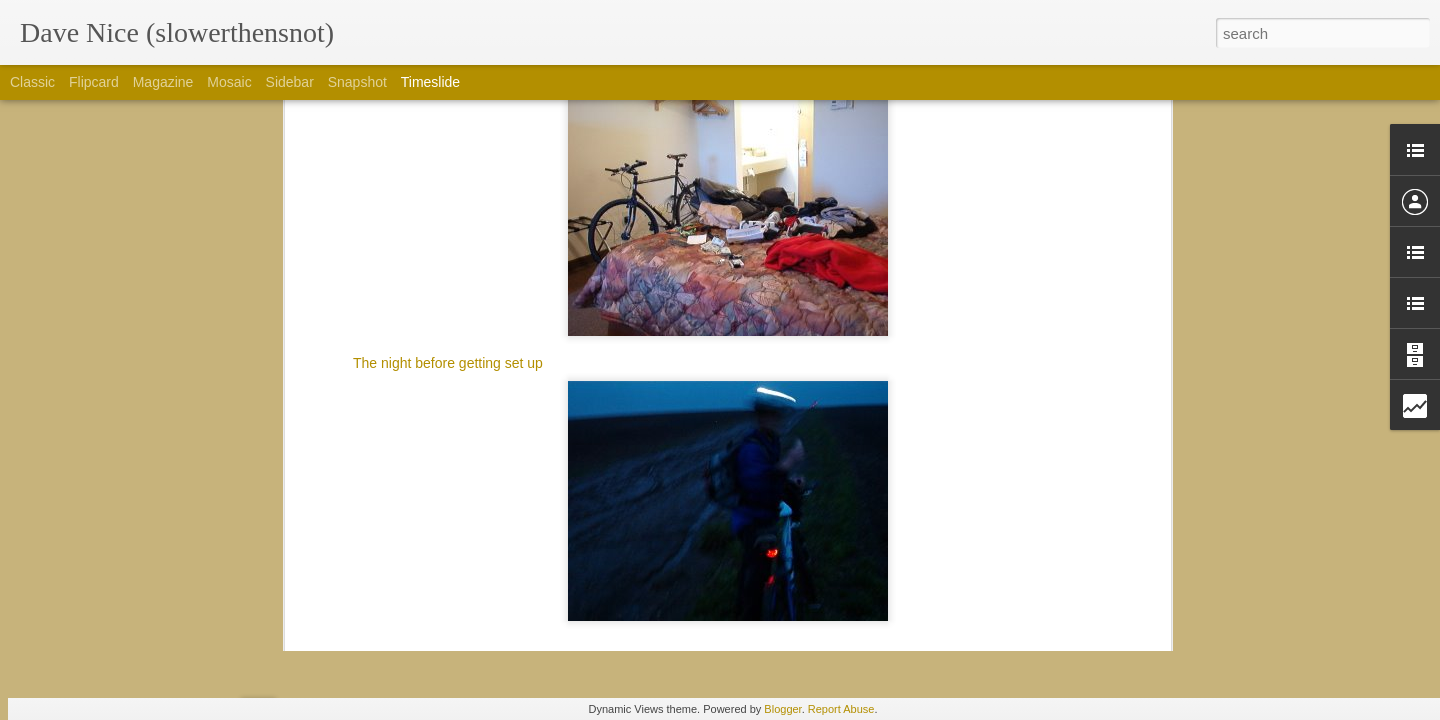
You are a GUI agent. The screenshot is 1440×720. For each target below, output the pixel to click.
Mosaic (229, 82)
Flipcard (94, 82)
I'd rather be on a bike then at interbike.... (1043, 567)
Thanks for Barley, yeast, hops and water (1042, 427)
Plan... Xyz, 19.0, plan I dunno (736, 498)
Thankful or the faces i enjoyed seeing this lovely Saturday (1096, 462)
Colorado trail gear (973, 602)
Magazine (163, 82)
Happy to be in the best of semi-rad (1025, 532)
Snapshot (357, 82)
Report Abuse (841, 709)
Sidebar (290, 82)
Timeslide (430, 82)
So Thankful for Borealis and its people (1036, 497)
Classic (32, 82)
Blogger (782, 709)
